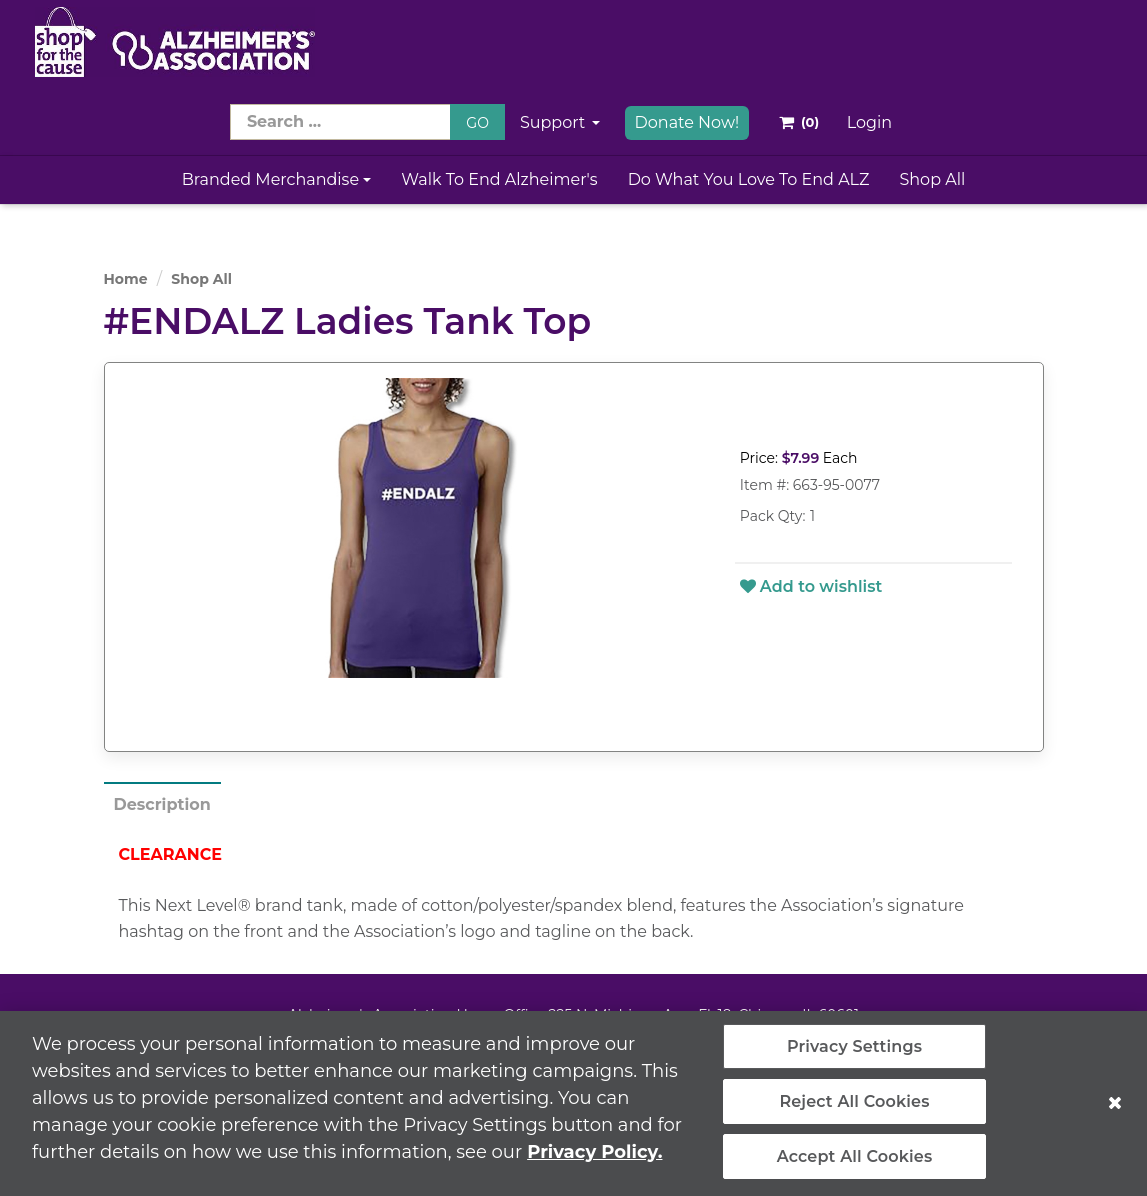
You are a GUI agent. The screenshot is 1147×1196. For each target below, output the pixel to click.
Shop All (932, 179)
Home (126, 279)
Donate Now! (687, 122)
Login (869, 122)
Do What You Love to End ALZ (749, 179)
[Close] (1115, 1109)
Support (560, 122)
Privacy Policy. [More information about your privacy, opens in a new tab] (594, 1158)
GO (477, 123)
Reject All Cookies (854, 1107)
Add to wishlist (811, 586)
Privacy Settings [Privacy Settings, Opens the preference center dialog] (854, 1052)
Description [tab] (162, 804)
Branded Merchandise (277, 179)
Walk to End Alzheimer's (499, 179)
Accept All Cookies (855, 1162)
